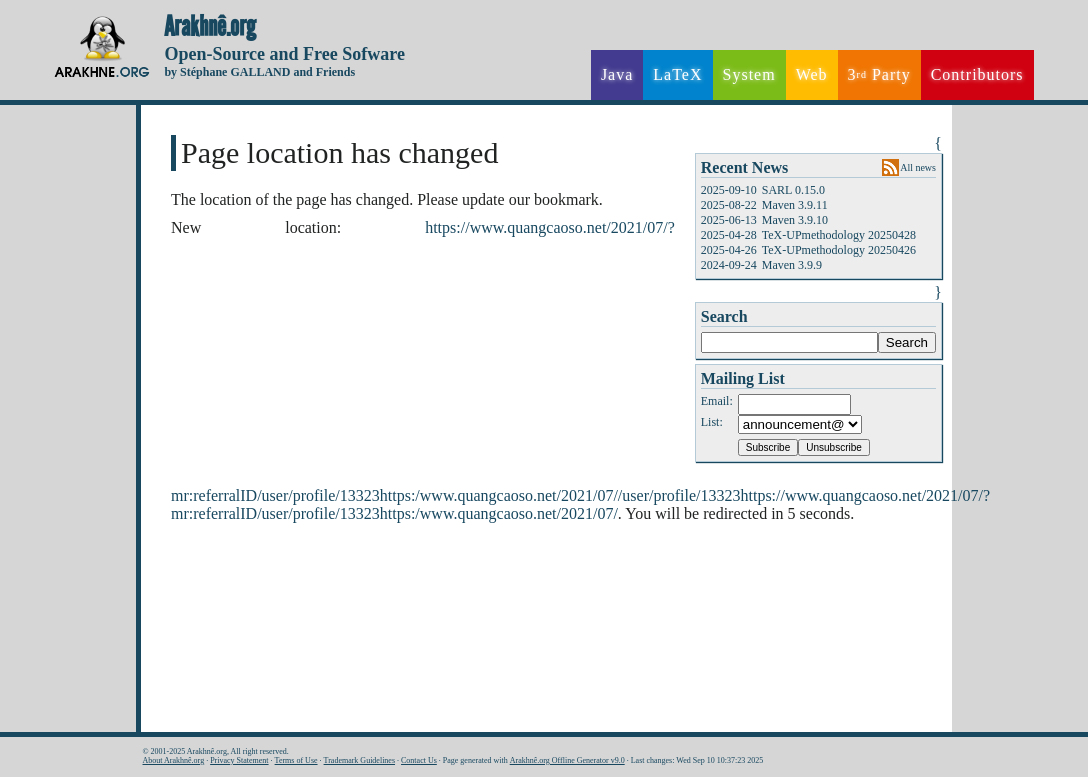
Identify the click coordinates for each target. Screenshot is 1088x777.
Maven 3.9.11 (795, 205)
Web (812, 74)
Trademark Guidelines (359, 760)
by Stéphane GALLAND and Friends (259, 72)
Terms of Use (296, 760)
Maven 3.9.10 (795, 220)
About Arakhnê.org (174, 760)
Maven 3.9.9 (792, 265)
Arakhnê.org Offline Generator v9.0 (567, 760)
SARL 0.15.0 (793, 190)
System (749, 74)
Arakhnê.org (210, 27)
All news (918, 167)
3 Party (879, 75)
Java (617, 74)
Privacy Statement (239, 760)
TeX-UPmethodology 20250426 (839, 250)
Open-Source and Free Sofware (284, 54)
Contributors (977, 74)
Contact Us (419, 760)
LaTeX (677, 74)
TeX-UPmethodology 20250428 (839, 235)
